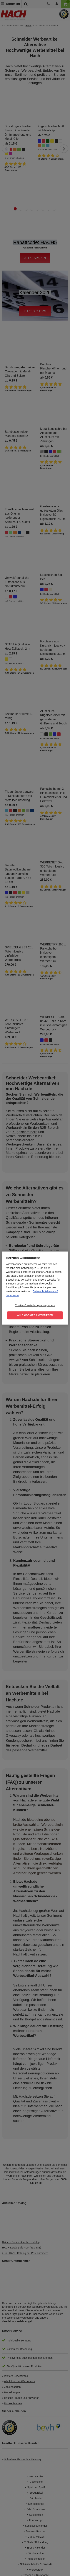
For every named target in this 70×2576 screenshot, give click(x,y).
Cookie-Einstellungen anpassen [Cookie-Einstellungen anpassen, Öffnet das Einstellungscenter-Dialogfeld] (35, 1305)
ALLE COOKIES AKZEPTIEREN (35, 1315)
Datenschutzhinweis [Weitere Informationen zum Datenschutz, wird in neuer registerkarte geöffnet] (44, 1291)
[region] (35, 1288)
